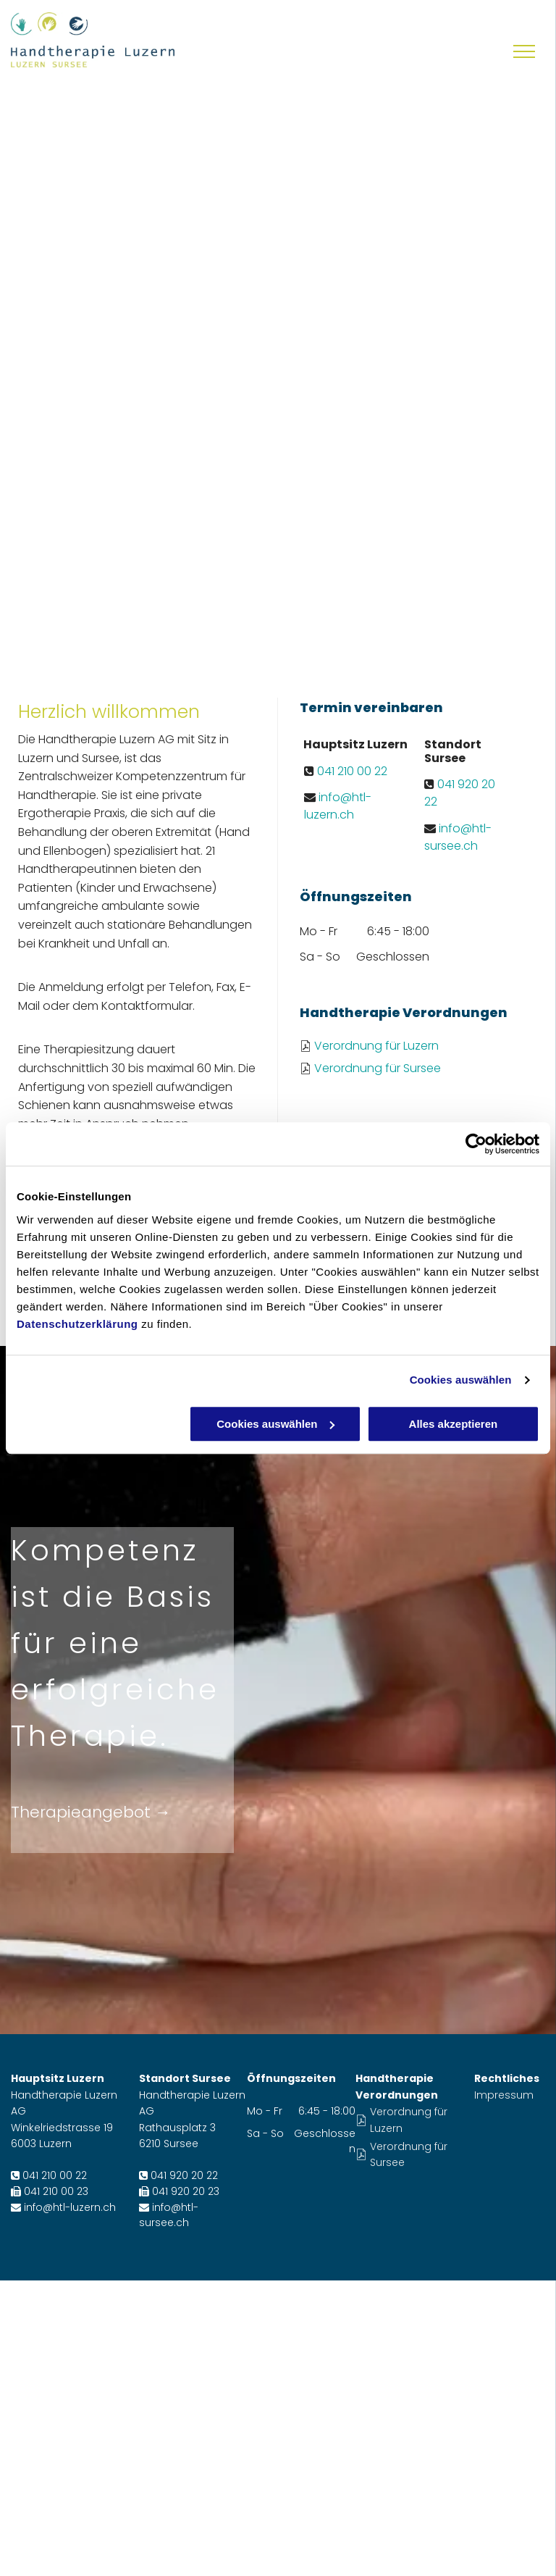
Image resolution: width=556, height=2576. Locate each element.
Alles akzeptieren (453, 1424)
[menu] (524, 51)
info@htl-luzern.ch (337, 806)
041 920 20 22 (184, 2175)
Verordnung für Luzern (376, 1045)
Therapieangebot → (91, 1812)
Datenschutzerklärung (77, 1324)
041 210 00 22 (352, 771)
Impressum (504, 2095)
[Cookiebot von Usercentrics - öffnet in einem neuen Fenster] (476, 1144)
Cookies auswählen (461, 1379)
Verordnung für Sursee (377, 1068)
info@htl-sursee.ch (458, 837)
